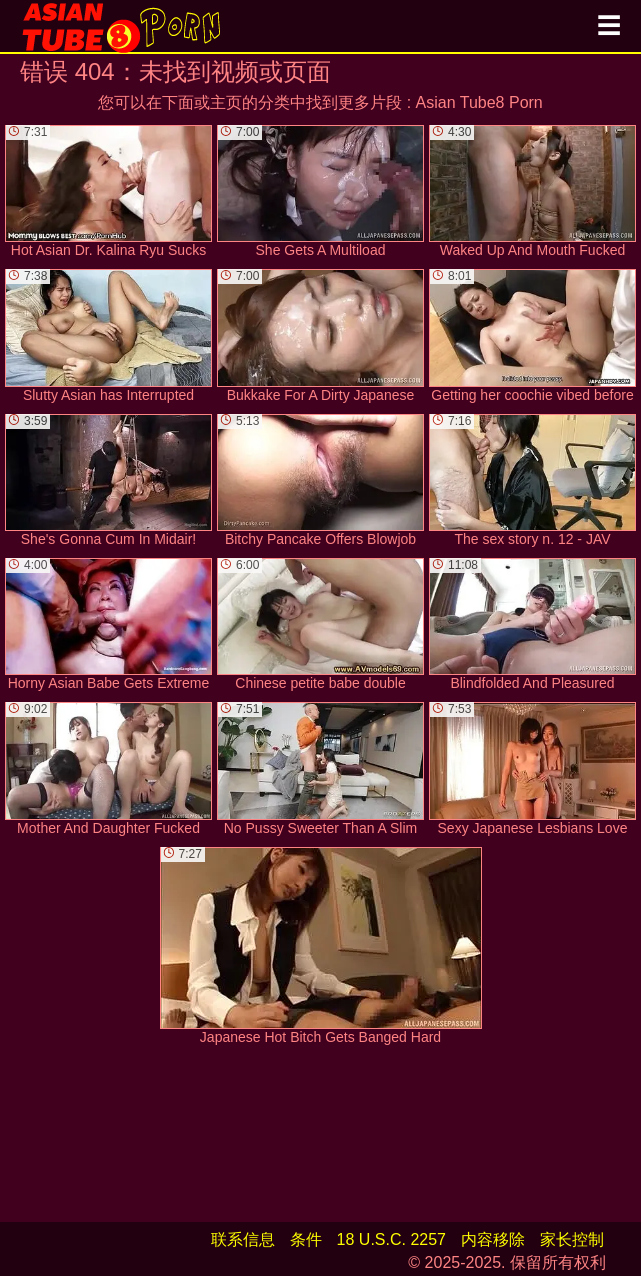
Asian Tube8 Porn (479, 102)
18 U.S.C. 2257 (391, 1239)
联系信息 (243, 1239)
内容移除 (493, 1239)
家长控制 (572, 1239)
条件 (306, 1239)
